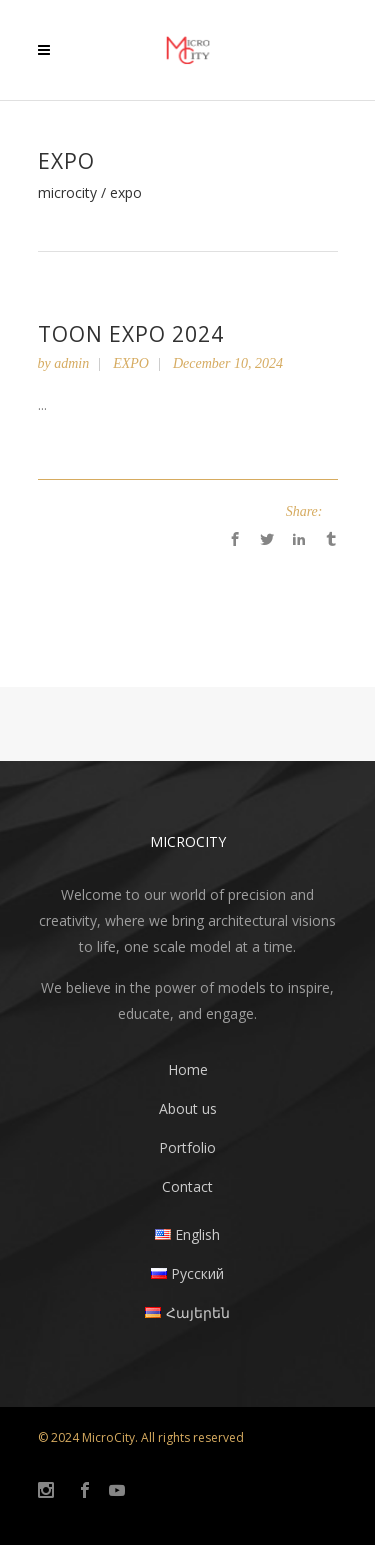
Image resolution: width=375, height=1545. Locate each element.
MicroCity (67, 193)
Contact (187, 1186)
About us (188, 1108)
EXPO (131, 363)
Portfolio (187, 1147)
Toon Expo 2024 (131, 334)
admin (71, 363)
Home (188, 1069)
